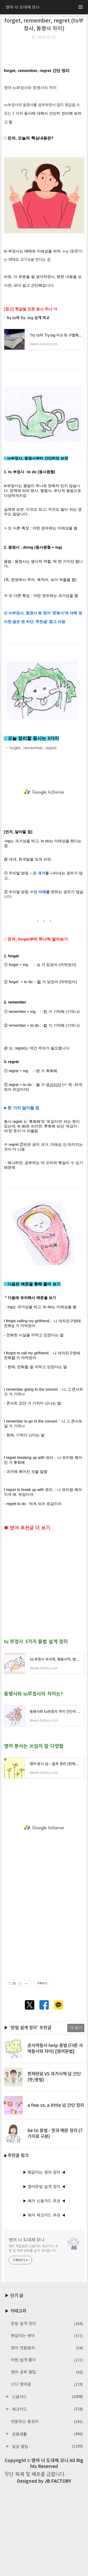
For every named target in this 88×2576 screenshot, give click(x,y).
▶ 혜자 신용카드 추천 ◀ (44, 2292)
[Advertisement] (44, 88)
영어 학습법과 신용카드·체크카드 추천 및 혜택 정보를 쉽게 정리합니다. (33, 2340)
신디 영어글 (47, 2476)
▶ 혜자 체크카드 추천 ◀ (44, 2307)
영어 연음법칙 (47, 2439)
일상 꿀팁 (47, 2538)
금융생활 (47, 2525)
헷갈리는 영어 (47, 2427)
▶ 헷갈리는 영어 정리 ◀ (44, 2264)
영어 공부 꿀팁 (47, 2463)
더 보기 (75, 2119)
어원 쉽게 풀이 (47, 2451)
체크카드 (47, 2500)
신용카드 (47, 2488)
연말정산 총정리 (47, 2513)
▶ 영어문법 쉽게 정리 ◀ (44, 2278)
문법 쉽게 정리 (47, 2415)
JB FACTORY (57, 2573)
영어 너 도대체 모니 (27, 2331)
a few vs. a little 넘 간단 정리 (55, 2197)
